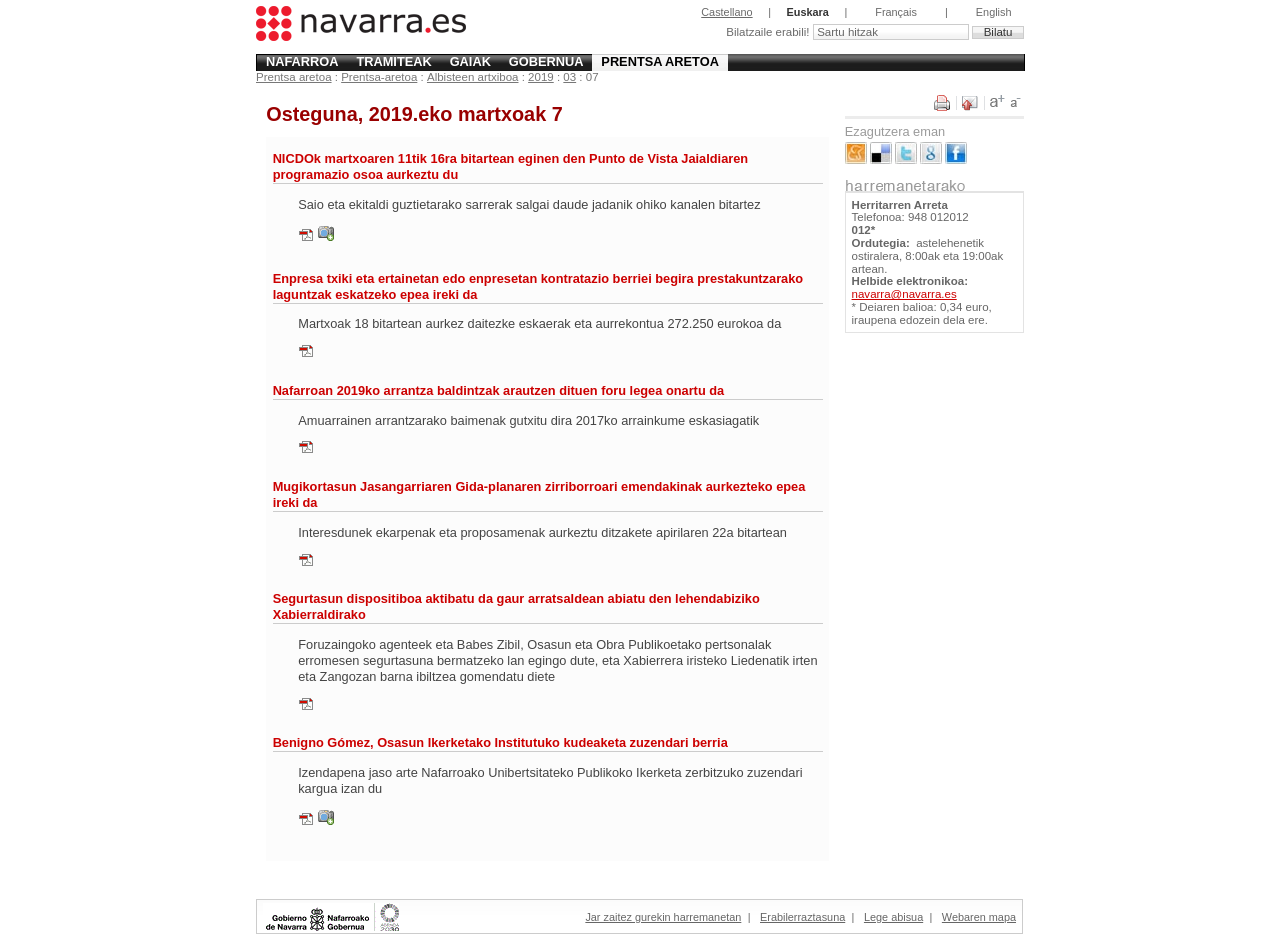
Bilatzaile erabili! (769, 32)
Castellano (726, 12)
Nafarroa (302, 61)
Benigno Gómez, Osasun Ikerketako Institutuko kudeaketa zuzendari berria (500, 742)
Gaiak (470, 61)
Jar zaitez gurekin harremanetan (663, 917)
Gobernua (546, 61)
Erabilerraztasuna (802, 917)
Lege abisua (893, 917)
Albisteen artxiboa (473, 77)
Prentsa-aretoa (379, 77)
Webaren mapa (979, 917)
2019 (541, 77)
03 (569, 77)
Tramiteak (393, 61)
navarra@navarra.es (904, 294)
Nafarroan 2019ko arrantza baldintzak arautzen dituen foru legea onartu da (499, 390)
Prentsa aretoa (660, 61)
